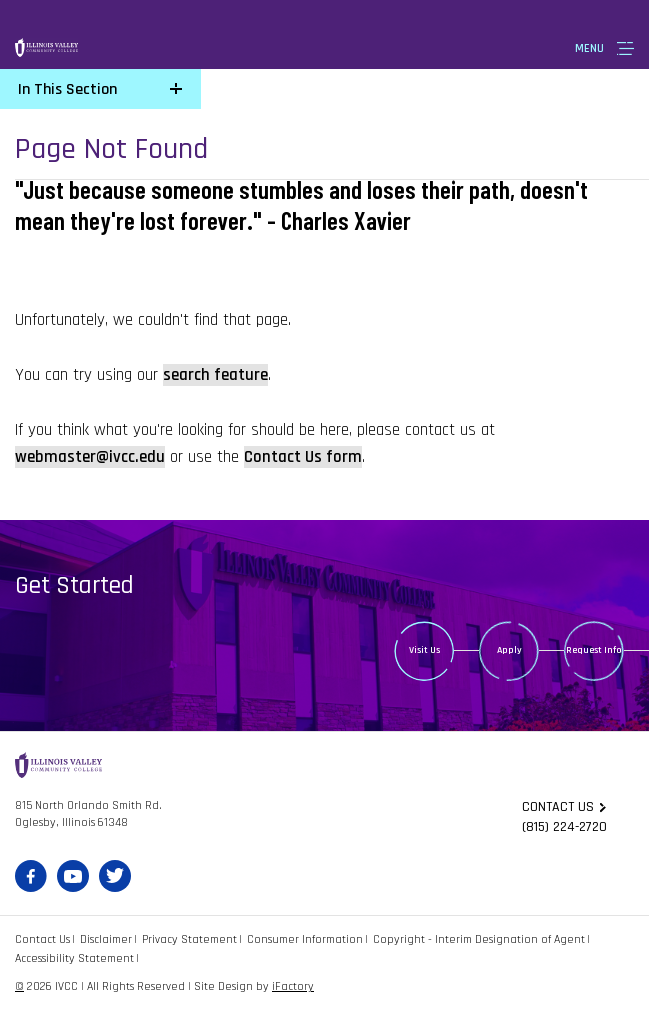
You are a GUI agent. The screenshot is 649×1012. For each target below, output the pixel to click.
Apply (509, 650)
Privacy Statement (189, 939)
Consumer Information (305, 939)
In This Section (67, 89)
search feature (215, 375)
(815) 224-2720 (564, 827)
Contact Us (42, 939)
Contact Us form (303, 457)
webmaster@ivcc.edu (90, 457)
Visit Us (424, 650)
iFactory (293, 986)
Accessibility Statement (74, 958)
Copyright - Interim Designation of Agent (479, 939)
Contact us (558, 807)
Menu (589, 48)
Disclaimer (106, 939)
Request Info (594, 650)
